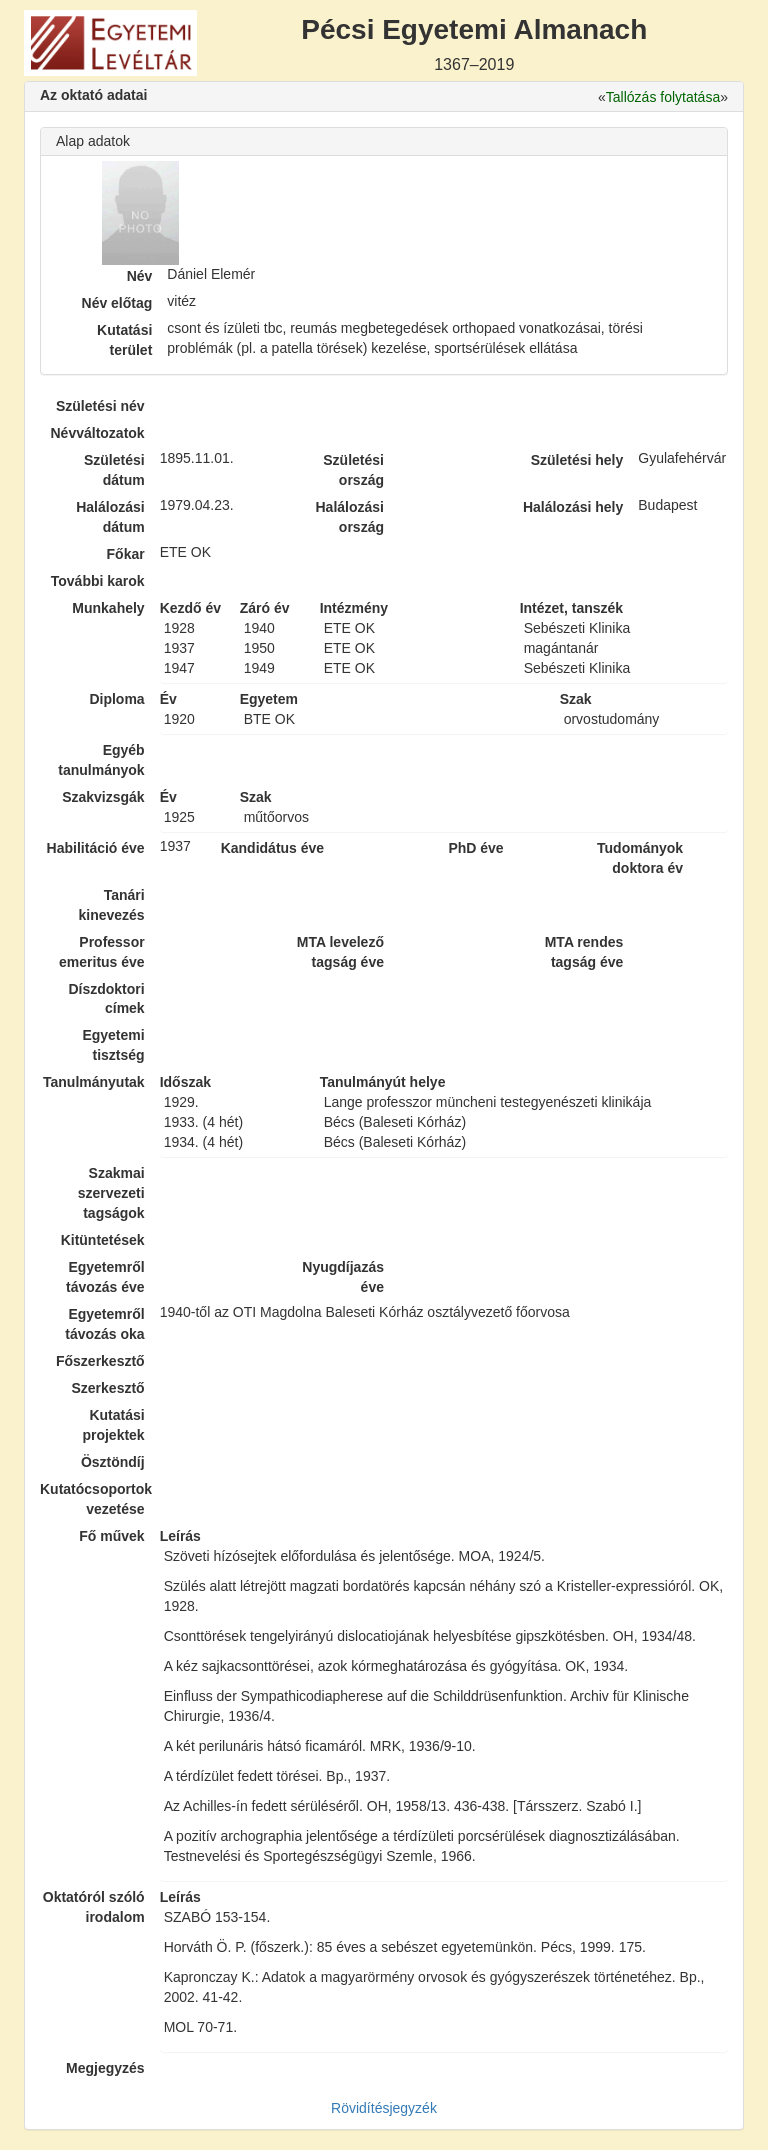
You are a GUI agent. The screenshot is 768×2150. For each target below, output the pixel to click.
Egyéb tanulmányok (101, 760)
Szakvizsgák (103, 797)
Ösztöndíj (113, 1462)
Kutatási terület (124, 340)
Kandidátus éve (272, 848)
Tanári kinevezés (111, 905)
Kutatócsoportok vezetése (92, 1499)
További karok (98, 581)
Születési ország (353, 470)
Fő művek (111, 1536)
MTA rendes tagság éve (584, 952)
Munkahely (108, 608)
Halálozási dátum (110, 517)
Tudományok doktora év (640, 858)
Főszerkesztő (100, 1361)
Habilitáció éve (96, 848)
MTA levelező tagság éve (340, 952)
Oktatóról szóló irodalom (94, 1907)
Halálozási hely (573, 507)
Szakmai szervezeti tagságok (111, 1193)
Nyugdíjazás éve (343, 1277)
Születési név (100, 406)
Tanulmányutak (94, 1082)
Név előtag (117, 303)
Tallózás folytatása (663, 97)
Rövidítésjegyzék (384, 2108)
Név (140, 276)
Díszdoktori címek (106, 999)
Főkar (126, 554)
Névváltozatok (98, 433)
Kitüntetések (103, 1240)
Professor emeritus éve (102, 952)
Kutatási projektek (113, 1425)
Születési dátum (114, 470)
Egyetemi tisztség (113, 1045)
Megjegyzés (105, 2068)
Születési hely (577, 460)
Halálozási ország (349, 517)
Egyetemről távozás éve (105, 1277)
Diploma (116, 699)
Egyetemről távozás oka (104, 1324)
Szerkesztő (108, 1388)
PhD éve (475, 848)
